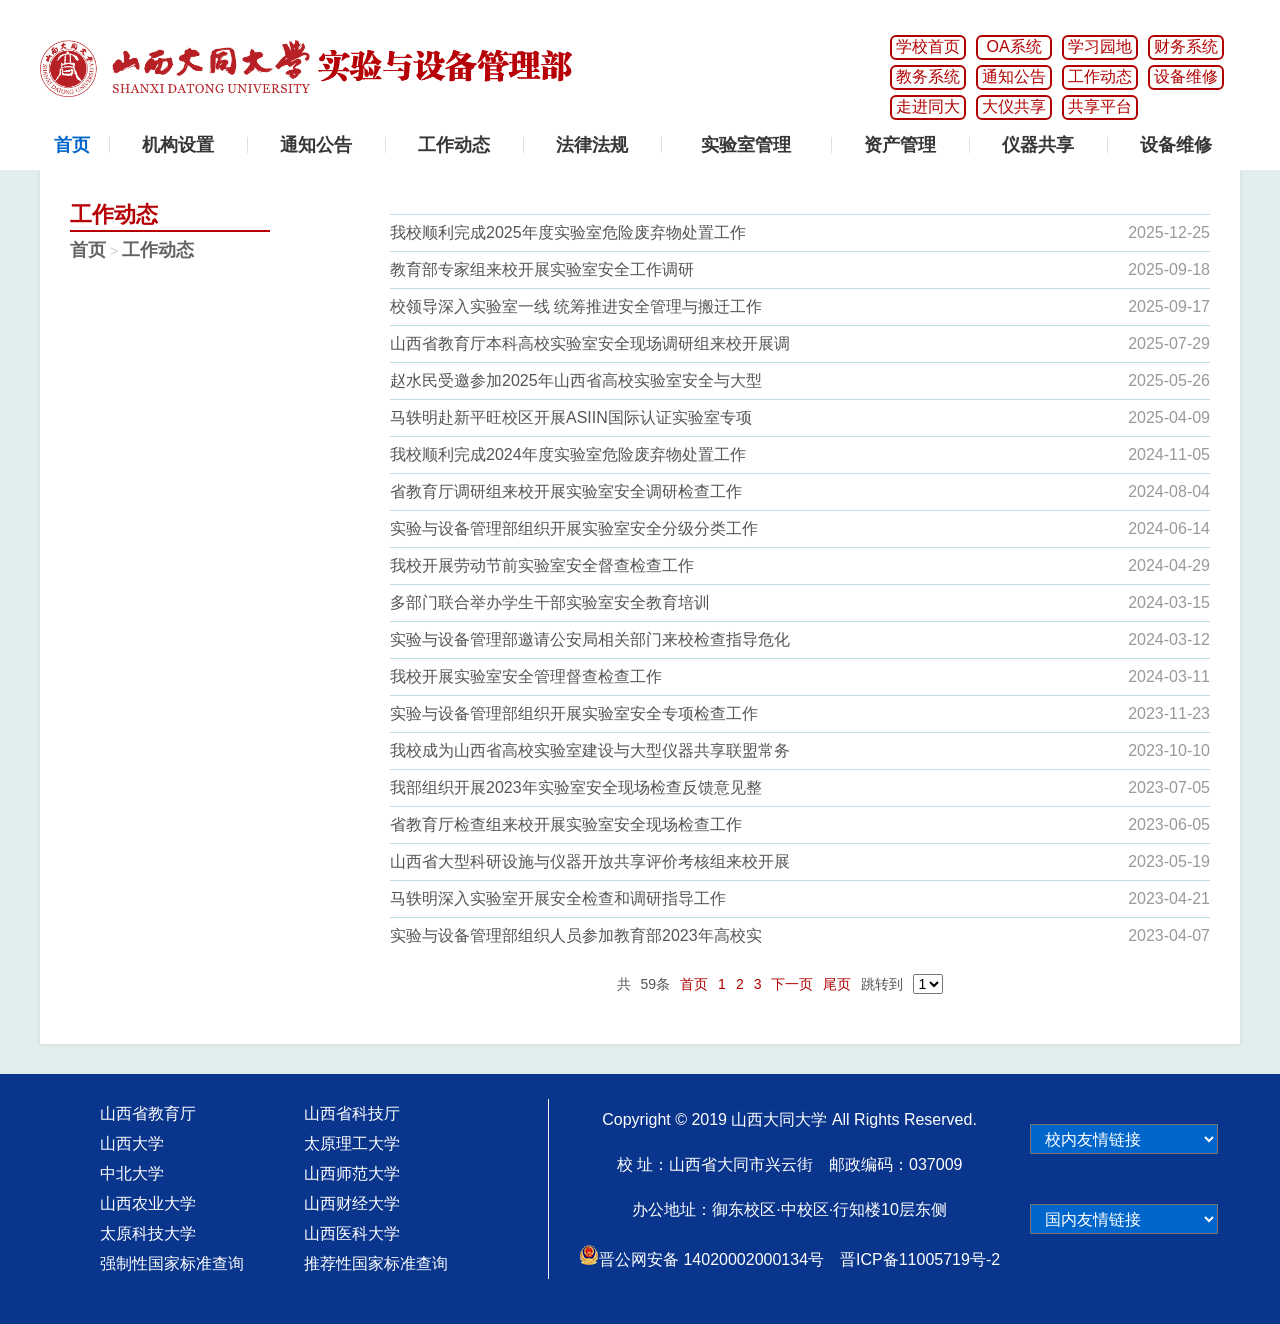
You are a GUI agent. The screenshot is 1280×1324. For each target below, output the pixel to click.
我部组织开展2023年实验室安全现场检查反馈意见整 (576, 787)
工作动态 (1100, 76)
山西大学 (132, 1143)
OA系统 (1013, 46)
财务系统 (1186, 46)
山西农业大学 (148, 1203)
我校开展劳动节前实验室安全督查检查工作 (542, 565)
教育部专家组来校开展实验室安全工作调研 (542, 269)
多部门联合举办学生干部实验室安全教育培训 (550, 602)
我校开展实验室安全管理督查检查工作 (526, 676)
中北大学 (132, 1173)
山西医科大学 (352, 1233)
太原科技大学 (148, 1233)
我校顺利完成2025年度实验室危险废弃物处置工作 (568, 232)
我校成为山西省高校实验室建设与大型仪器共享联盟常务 (590, 750)
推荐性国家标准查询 (376, 1263)
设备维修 (1186, 76)
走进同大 (928, 106)
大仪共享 (1014, 106)
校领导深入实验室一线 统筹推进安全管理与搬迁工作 (576, 306)
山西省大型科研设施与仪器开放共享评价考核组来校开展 (590, 861)
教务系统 (928, 76)
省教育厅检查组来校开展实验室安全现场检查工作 (566, 824)
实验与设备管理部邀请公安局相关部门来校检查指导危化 (590, 639)
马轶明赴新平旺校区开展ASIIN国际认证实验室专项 (571, 417)
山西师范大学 (352, 1173)
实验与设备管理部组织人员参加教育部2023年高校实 (576, 935)
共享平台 (1100, 106)
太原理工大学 (352, 1143)
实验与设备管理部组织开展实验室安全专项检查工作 (574, 713)
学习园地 (1100, 46)
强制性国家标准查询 (172, 1263)
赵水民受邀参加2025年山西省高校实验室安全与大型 (576, 380)
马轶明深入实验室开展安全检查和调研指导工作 (558, 898)
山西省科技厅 (352, 1113)
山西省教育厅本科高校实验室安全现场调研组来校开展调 (590, 343)
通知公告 (1014, 76)
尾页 (837, 984)
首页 (88, 250)
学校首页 (928, 46)
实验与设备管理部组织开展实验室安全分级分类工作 (574, 528)
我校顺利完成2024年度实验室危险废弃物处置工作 (568, 454)
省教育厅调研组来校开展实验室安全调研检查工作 (566, 491)
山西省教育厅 (148, 1113)
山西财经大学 (352, 1203)
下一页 (792, 984)
